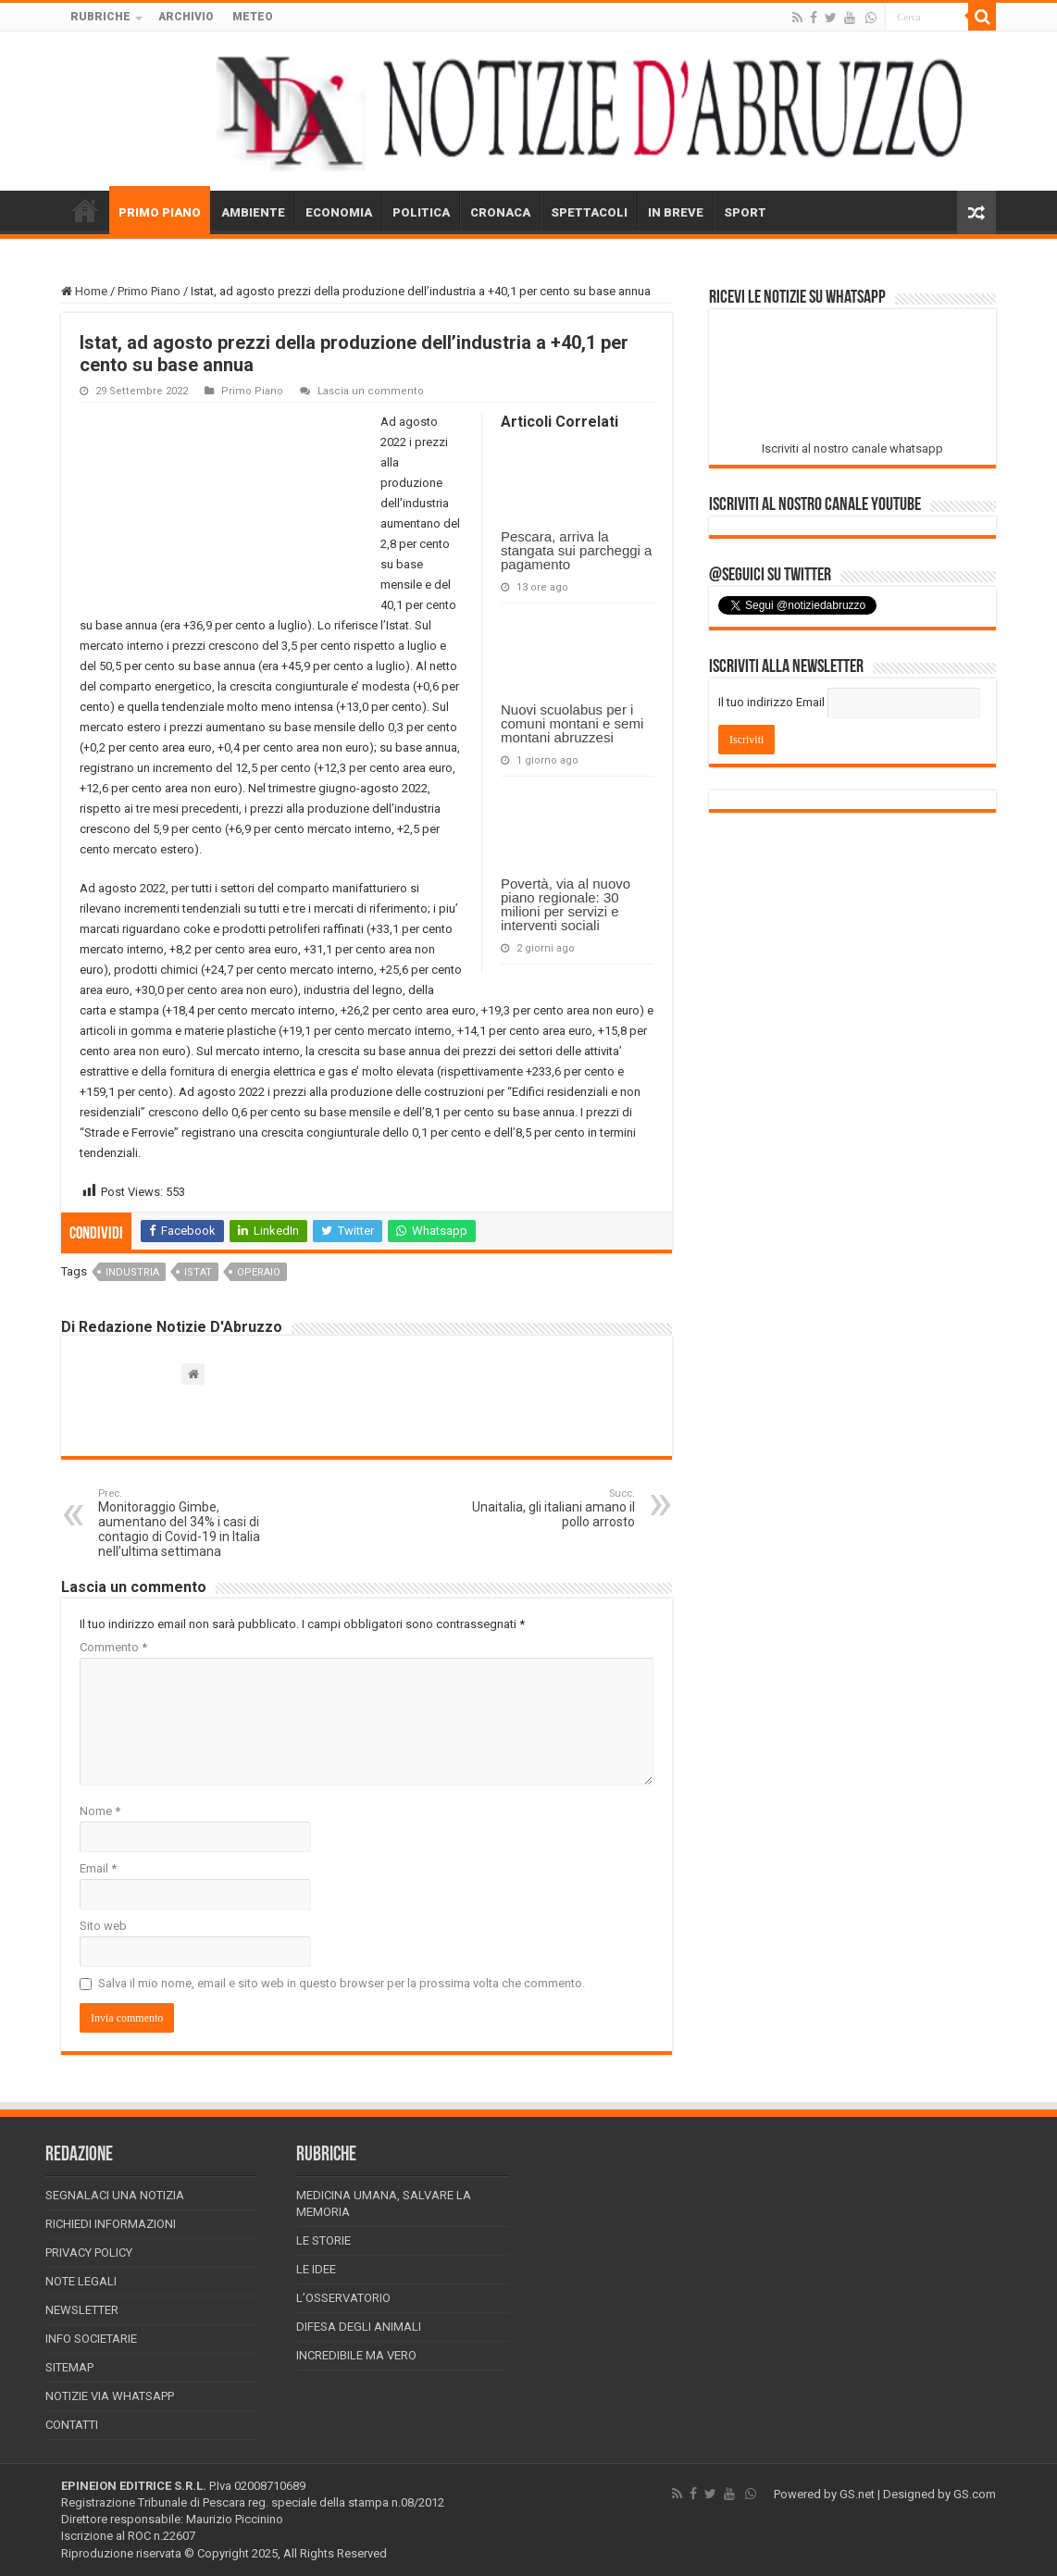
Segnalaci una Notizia (114, 2195)
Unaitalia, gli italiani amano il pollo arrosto (540, 1508)
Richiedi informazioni (110, 2224)
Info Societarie (91, 2339)
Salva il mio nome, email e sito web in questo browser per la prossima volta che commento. (341, 1983)
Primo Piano (149, 291)
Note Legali (81, 2281)
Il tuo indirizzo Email (771, 702)
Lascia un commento (370, 391)
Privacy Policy (88, 2252)
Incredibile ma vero (356, 2355)
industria (132, 1272)
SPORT (745, 212)
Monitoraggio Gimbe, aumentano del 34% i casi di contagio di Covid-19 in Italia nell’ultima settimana (193, 1523)
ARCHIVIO (186, 16)
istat (198, 1272)
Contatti (71, 2425)
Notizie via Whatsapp (109, 2396)
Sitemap (69, 2367)
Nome (100, 1811)
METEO (252, 16)
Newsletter (81, 2310)
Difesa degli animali (358, 2326)
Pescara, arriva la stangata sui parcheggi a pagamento (576, 550)
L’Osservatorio (343, 2298)
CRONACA (500, 212)
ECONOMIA (338, 212)
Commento (113, 1647)
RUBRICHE (100, 16)
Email (98, 1868)
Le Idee (316, 2269)
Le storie (323, 2240)
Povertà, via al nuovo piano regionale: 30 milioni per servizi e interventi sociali (565, 904)
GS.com (974, 2494)
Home (84, 291)
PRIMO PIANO (159, 212)
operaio (258, 1272)
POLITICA (421, 212)
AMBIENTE (253, 212)
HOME (85, 210)
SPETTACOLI (589, 212)
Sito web (103, 1926)
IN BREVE (675, 212)
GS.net (857, 2494)
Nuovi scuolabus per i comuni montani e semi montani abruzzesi (572, 723)
